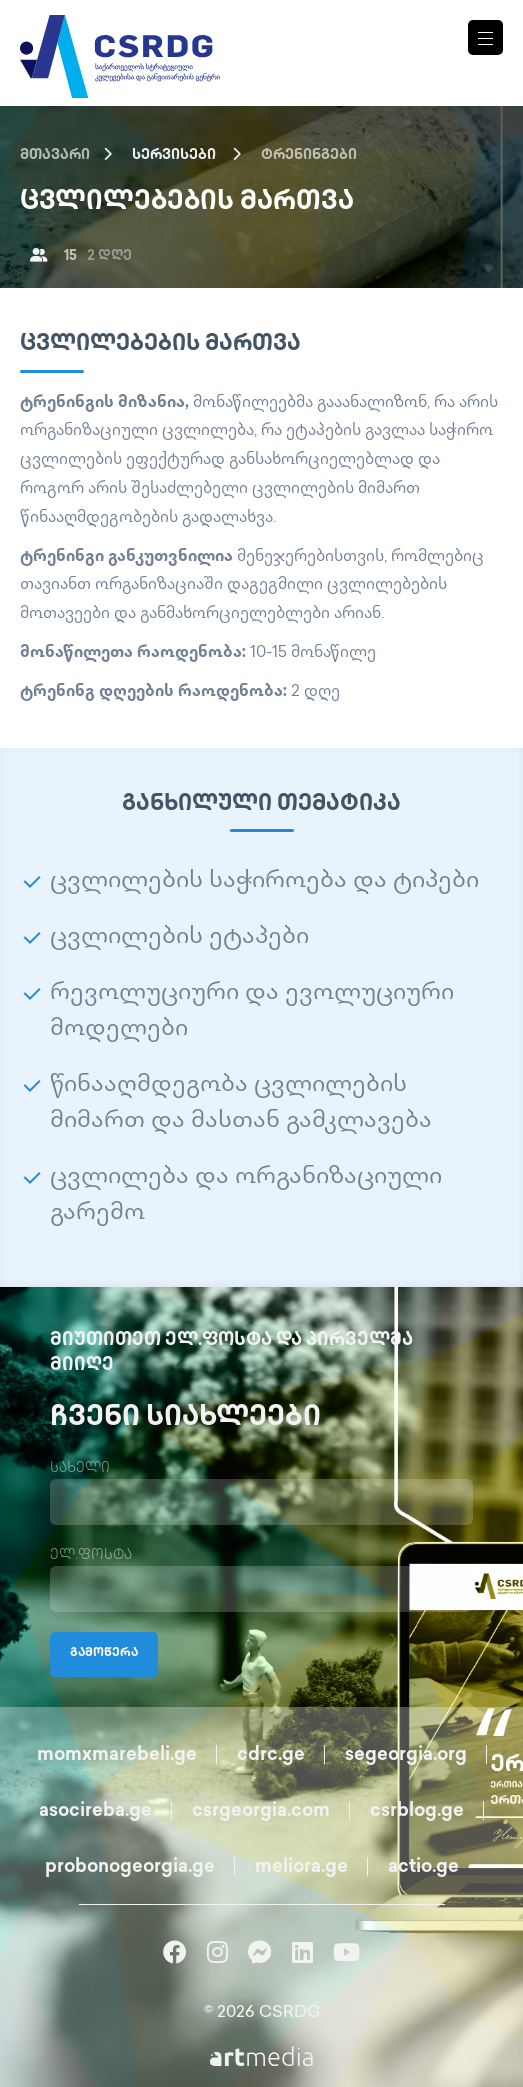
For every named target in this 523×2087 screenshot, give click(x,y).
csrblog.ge (417, 1811)
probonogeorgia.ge (130, 1867)
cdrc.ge (271, 1755)
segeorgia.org (406, 1755)
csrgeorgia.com (261, 1811)
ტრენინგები (309, 155)
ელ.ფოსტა (91, 1555)
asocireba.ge (95, 1811)
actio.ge (423, 1867)
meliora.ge (301, 1867)
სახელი (80, 1468)
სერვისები (174, 155)
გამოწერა (104, 1653)
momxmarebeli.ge (117, 1755)
